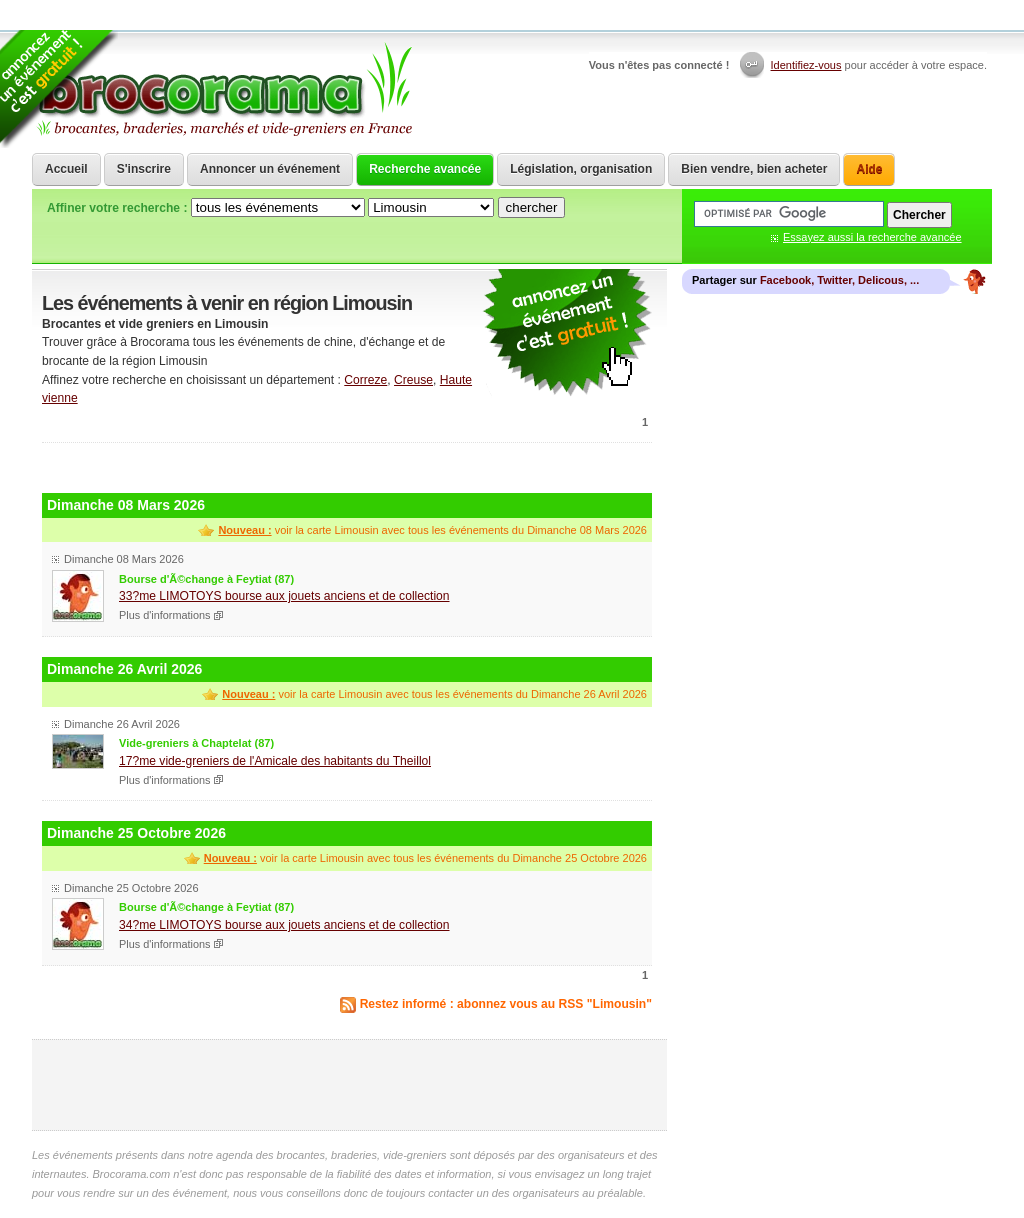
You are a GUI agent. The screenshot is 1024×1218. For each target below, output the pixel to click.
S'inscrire (144, 169)
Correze (365, 380)
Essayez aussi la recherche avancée (872, 237)
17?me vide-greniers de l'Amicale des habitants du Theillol (275, 761)
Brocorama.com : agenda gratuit (223, 90)
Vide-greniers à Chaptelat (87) (196, 743)
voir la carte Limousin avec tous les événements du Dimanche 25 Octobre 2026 (425, 858)
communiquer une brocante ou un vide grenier (567, 333)
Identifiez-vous (806, 65)
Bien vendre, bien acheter (754, 169)
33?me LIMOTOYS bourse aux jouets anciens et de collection (284, 596)
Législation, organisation (581, 169)
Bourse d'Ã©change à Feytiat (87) (206, 579)
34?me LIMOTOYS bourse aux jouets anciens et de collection (284, 925)
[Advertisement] (347, 465)
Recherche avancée (425, 169)
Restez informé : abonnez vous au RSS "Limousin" (506, 1004)
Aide (869, 169)
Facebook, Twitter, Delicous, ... (839, 280)
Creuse (413, 380)
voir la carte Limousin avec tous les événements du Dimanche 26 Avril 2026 (434, 694)
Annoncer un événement (270, 169)
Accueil (66, 169)
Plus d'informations (165, 615)
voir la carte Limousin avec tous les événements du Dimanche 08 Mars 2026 (432, 530)
